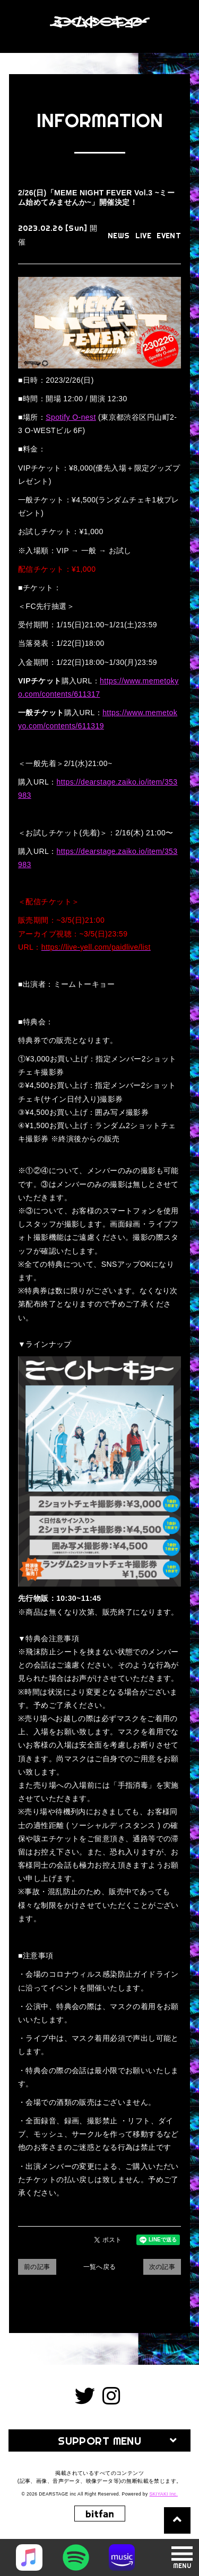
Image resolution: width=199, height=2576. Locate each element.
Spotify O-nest (71, 417)
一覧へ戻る (99, 2267)
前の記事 (37, 2267)
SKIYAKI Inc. (163, 2494)
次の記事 (162, 2267)
